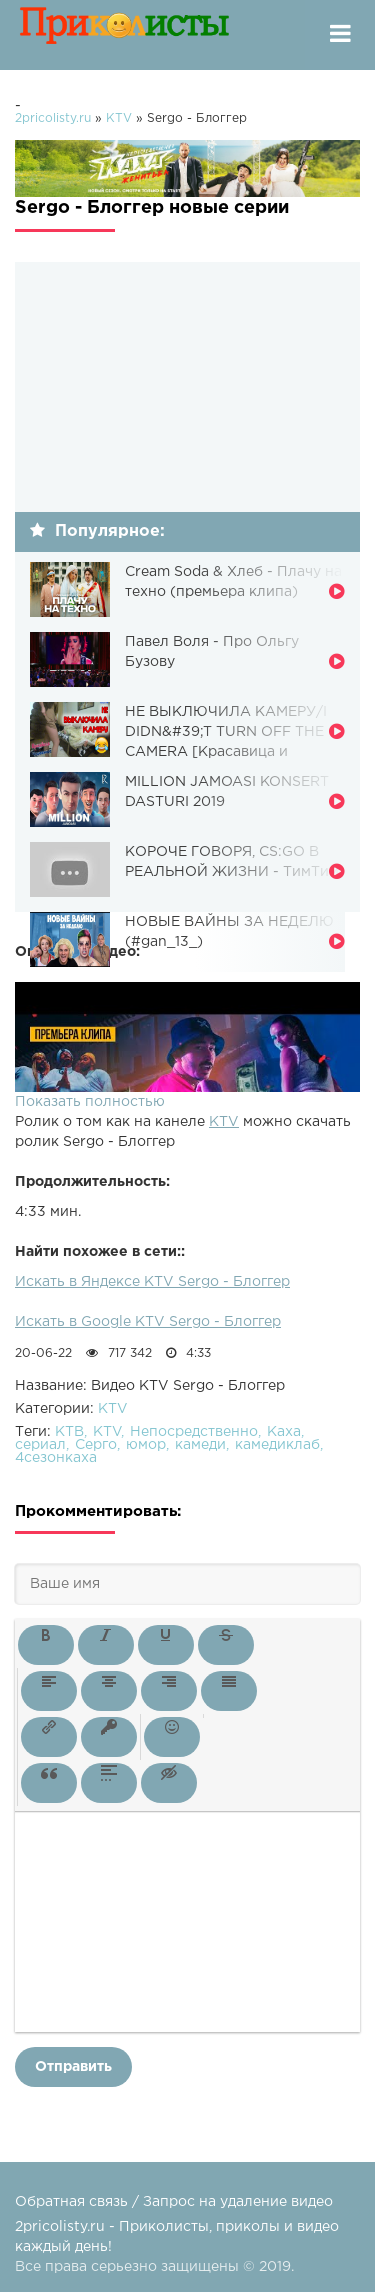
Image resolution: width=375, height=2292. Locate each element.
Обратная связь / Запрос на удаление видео (174, 2202)
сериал (40, 1445)
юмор (146, 1445)
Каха (284, 1432)
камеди (200, 1445)
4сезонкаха (56, 1458)
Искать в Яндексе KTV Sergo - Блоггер (152, 1282)
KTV (224, 1122)
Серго (96, 1445)
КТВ (69, 1432)
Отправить (73, 2067)
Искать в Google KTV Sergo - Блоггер (148, 1322)
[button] (46, 1645)
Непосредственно (194, 1432)
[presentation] (46, 1645)
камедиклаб (277, 1445)
